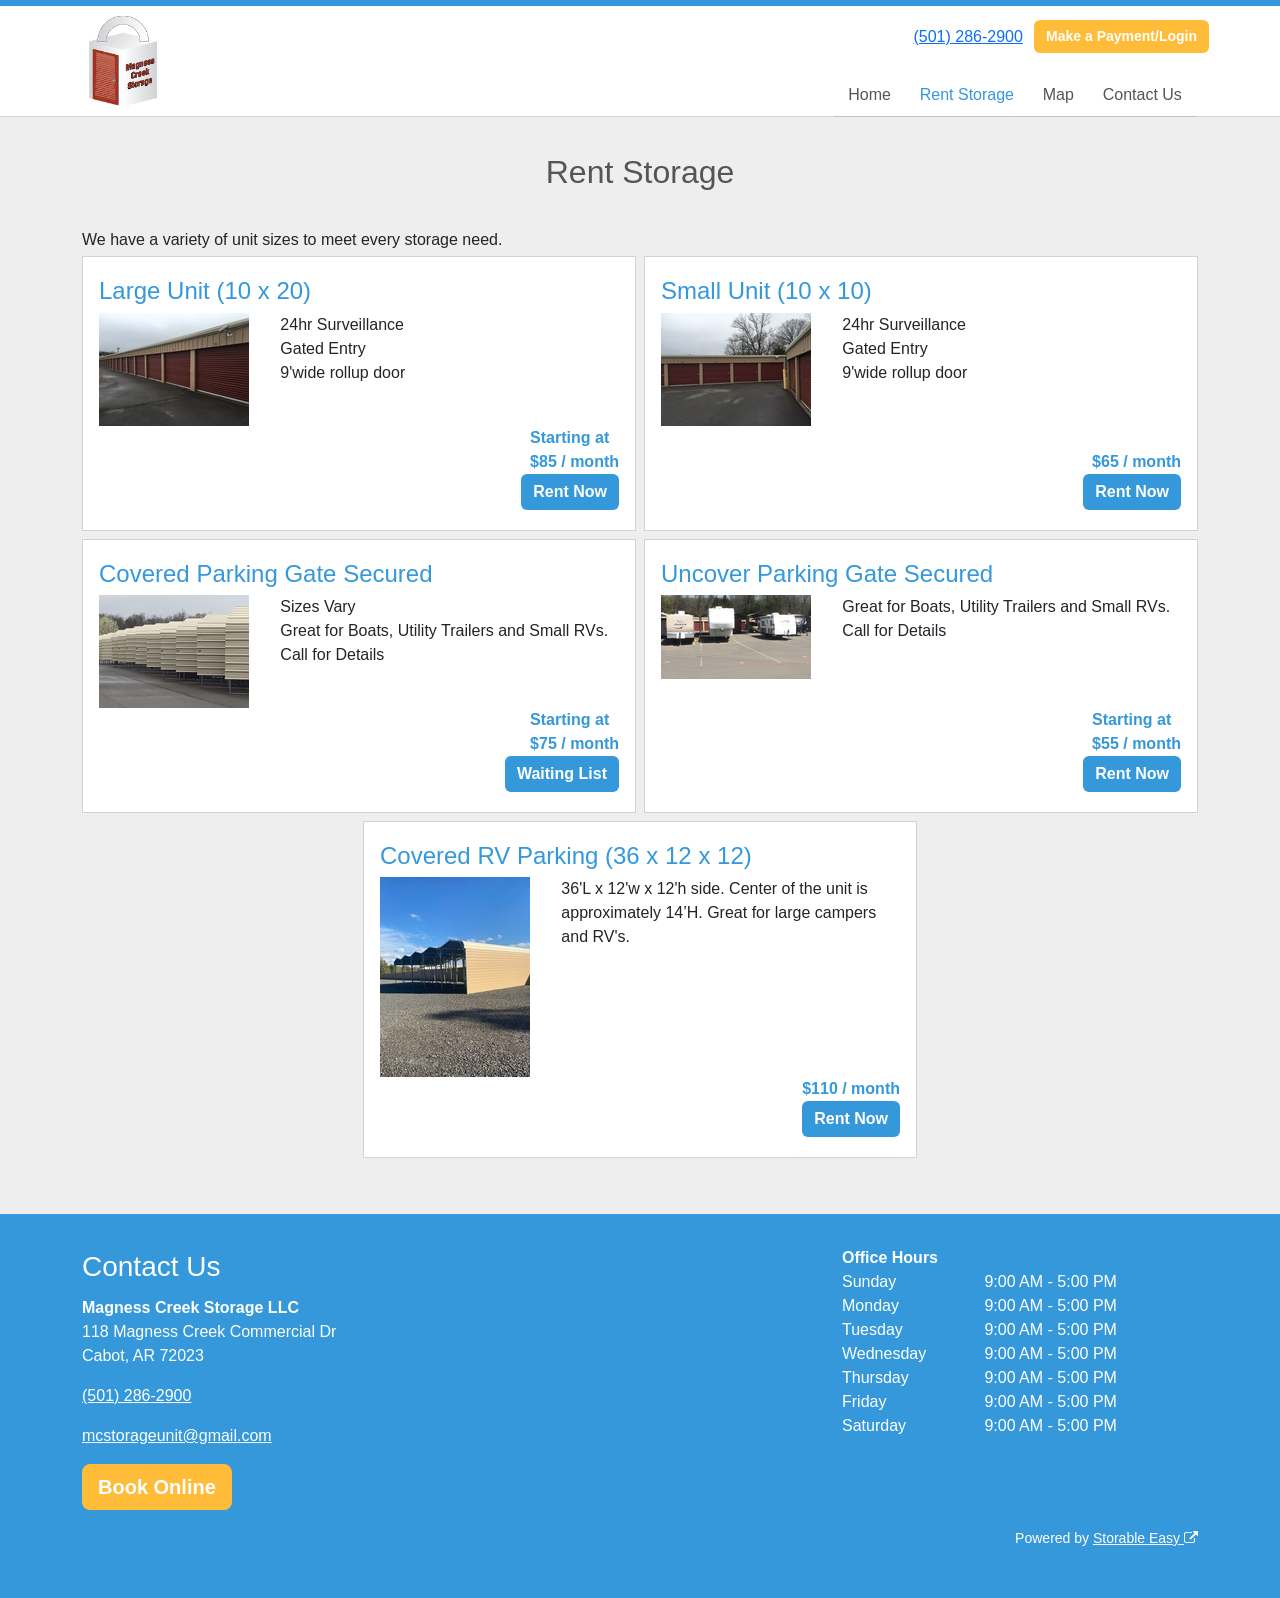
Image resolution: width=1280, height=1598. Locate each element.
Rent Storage (967, 94)
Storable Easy (1145, 1538)
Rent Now (570, 491)
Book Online (157, 1487)
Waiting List (562, 773)
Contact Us (1142, 94)
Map (1058, 94)
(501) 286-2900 (967, 36)
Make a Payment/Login (1121, 36)
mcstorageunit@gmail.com (177, 1435)
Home (869, 94)
